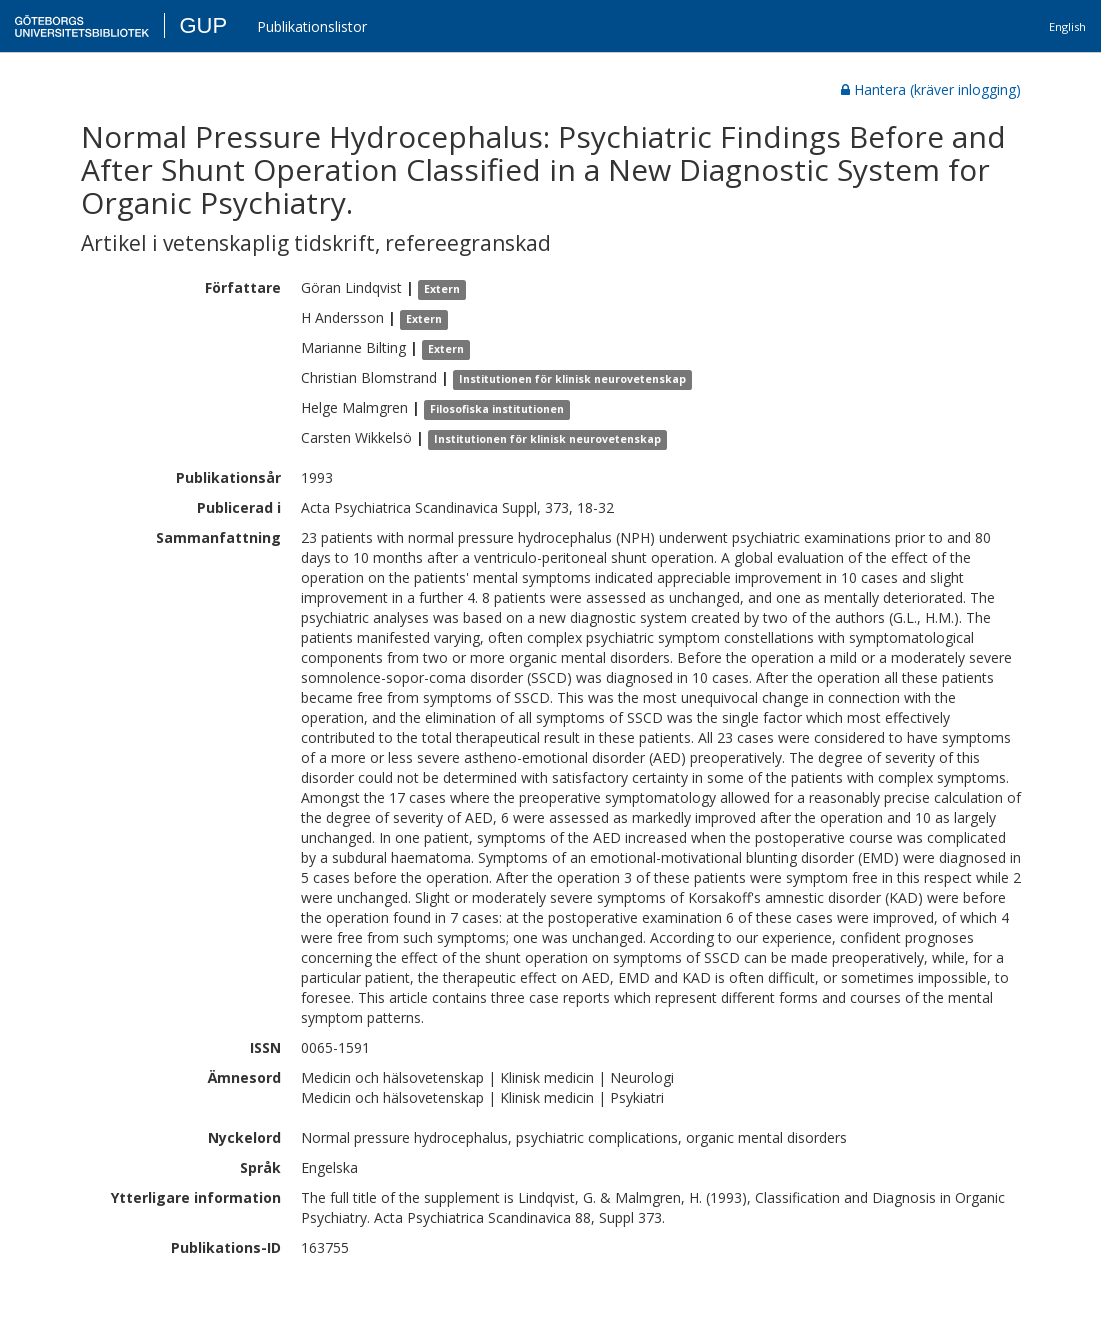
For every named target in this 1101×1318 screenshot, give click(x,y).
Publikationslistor (312, 26)
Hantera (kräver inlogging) (931, 89)
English (1067, 26)
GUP (203, 25)
